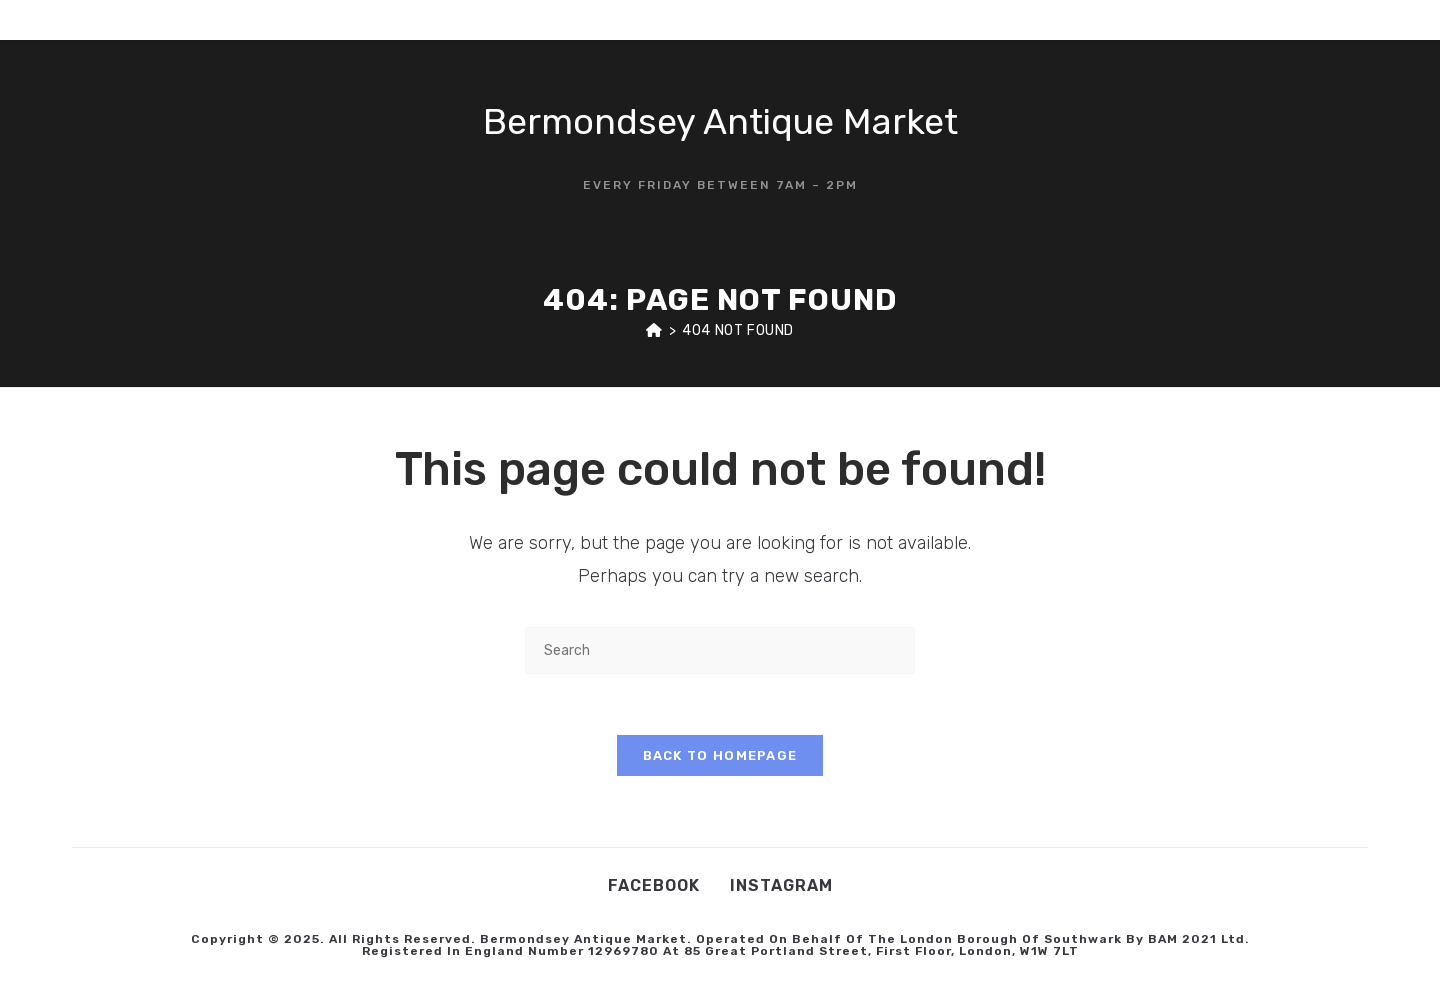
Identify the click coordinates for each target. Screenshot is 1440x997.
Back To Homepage (720, 755)
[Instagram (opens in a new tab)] (1343, 20)
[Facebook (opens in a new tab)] (1313, 20)
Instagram (781, 885)
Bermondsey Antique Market (720, 121)
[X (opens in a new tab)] (1282, 20)
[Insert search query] (720, 650)
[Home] (654, 330)
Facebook (654, 885)
